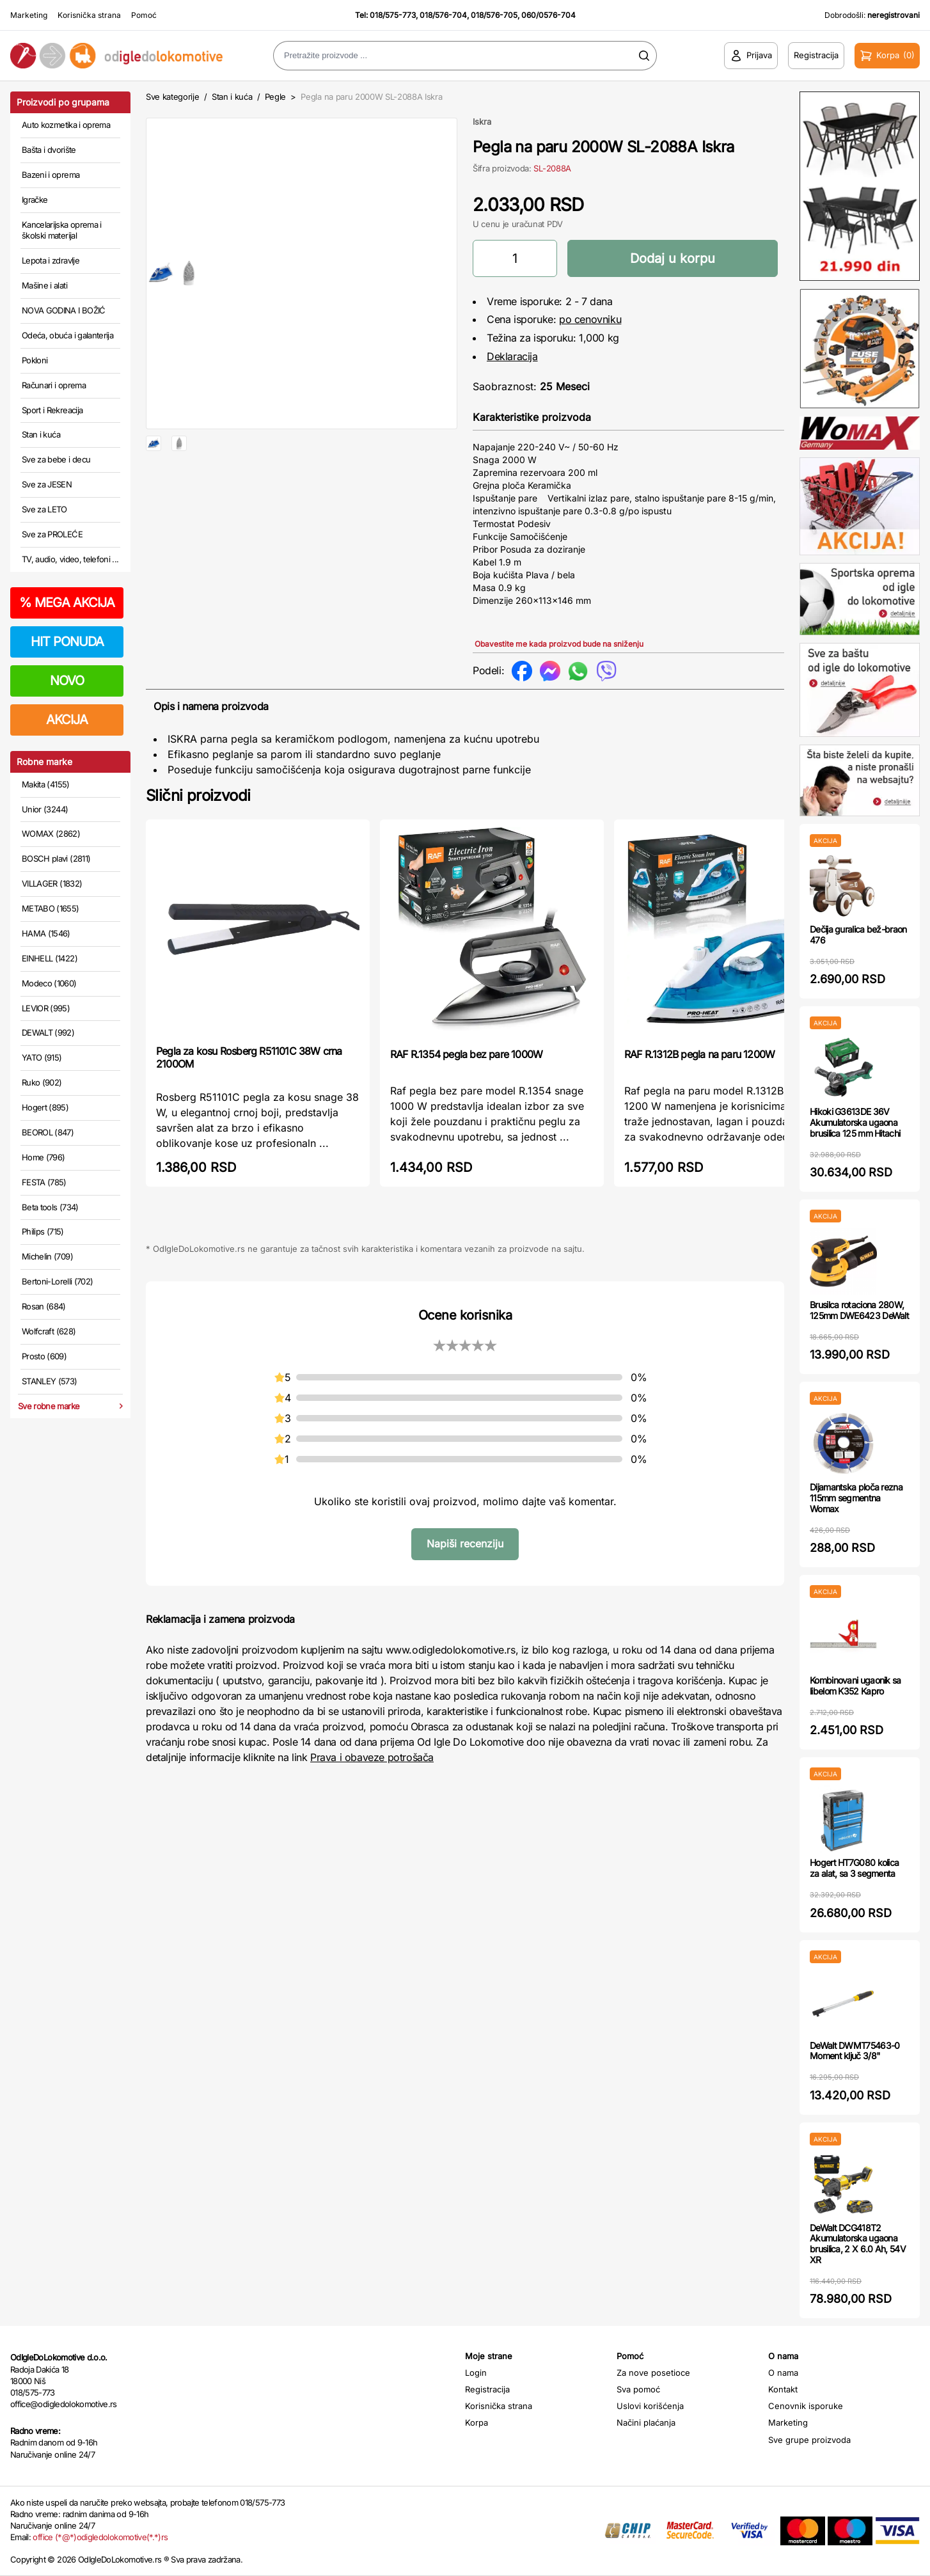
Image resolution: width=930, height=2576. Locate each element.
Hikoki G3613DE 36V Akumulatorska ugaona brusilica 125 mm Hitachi (855, 1122)
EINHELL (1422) (49, 958)
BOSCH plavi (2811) (56, 858)
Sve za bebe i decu (56, 459)
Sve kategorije (172, 96)
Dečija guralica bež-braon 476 (858, 934)
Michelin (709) (47, 1256)
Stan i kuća (41, 434)
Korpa (476, 2422)
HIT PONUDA (67, 641)
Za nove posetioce (653, 2372)
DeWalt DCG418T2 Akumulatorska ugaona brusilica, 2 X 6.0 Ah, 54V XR (858, 2243)
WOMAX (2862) (51, 833)
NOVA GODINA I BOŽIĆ (64, 310)
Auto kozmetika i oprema (66, 125)
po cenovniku (590, 319)
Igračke (34, 199)
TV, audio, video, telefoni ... (70, 559)
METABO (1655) (50, 908)
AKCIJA (67, 719)
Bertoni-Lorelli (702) (57, 1281)
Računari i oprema (54, 385)
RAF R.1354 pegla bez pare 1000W (466, 1054)
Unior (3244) (45, 809)
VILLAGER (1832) (52, 883)
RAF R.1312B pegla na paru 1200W (699, 1054)
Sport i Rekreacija (52, 410)
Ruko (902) (42, 1082)
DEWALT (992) (48, 1032)
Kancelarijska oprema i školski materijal (62, 230)
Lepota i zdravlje (50, 260)
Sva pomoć (638, 2389)
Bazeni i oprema (50, 175)
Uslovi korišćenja (650, 2406)
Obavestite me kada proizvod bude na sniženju (559, 644)
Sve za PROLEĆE (52, 534)
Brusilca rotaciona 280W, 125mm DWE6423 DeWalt (859, 1310)
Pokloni (34, 360)
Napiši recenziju (465, 1543)
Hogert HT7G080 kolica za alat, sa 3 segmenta (854, 1868)
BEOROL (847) (48, 1132)
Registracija (487, 2389)
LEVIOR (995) (46, 1008)
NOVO (67, 680)
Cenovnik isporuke (805, 2406)
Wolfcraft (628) (48, 1331)
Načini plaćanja (646, 2422)
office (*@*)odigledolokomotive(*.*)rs (100, 2537)
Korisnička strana (89, 15)
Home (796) (43, 1157)
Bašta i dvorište (49, 150)
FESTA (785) (44, 1182)
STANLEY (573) (49, 1381)
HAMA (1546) (46, 933)
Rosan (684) (44, 1306)
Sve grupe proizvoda (809, 2440)
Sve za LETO (44, 509)
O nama (783, 2372)
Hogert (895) (45, 1107)
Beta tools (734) (50, 1207)
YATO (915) (42, 1057)
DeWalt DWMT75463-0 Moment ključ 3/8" (854, 2051)
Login (476, 2372)
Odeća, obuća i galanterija (67, 335)
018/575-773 (393, 15)
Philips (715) (43, 1231)
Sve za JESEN (47, 484)
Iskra (482, 121)
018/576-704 (443, 15)
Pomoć (144, 15)
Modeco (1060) (49, 983)
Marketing (28, 15)
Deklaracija (512, 356)
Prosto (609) (44, 1356)
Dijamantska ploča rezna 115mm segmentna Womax (856, 1498)
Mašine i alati (44, 285)
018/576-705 (494, 15)
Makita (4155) (46, 784)
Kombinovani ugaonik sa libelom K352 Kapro (855, 1685)
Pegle (275, 96)
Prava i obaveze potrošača (372, 1757)
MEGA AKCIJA (66, 602)
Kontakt (783, 2389)
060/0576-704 (548, 15)
